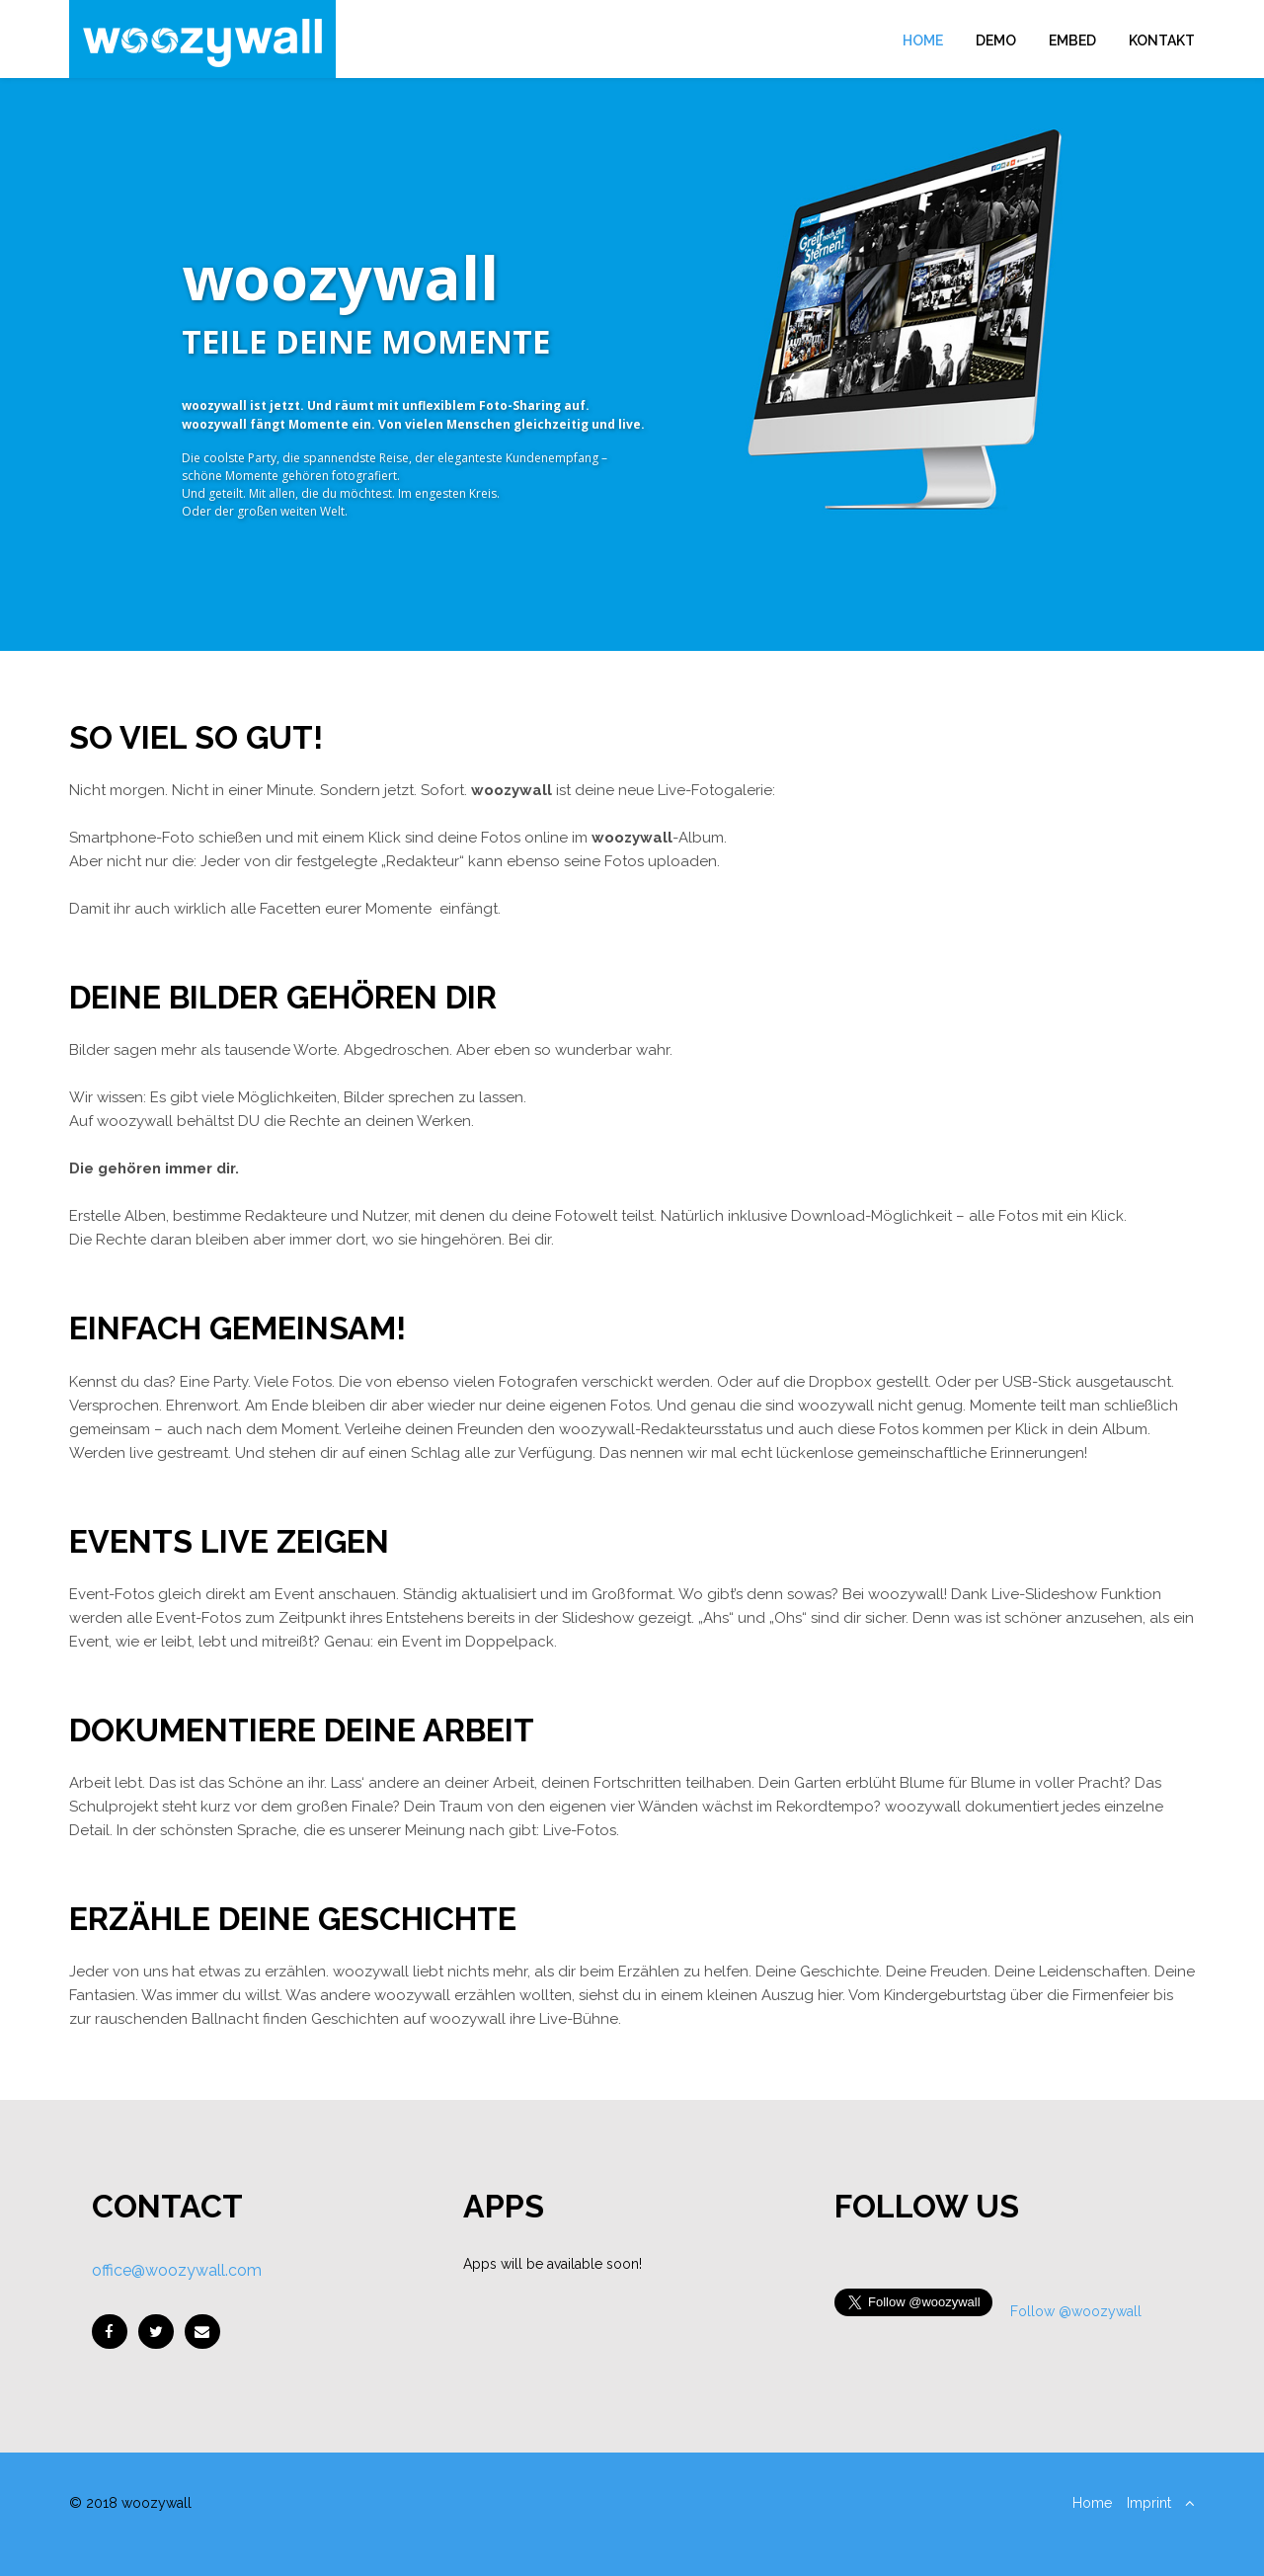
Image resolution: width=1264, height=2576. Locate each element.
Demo (996, 40)
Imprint (1149, 2503)
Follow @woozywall (1076, 2311)
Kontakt (1162, 40)
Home (923, 40)
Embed (1072, 40)
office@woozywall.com (177, 2270)
